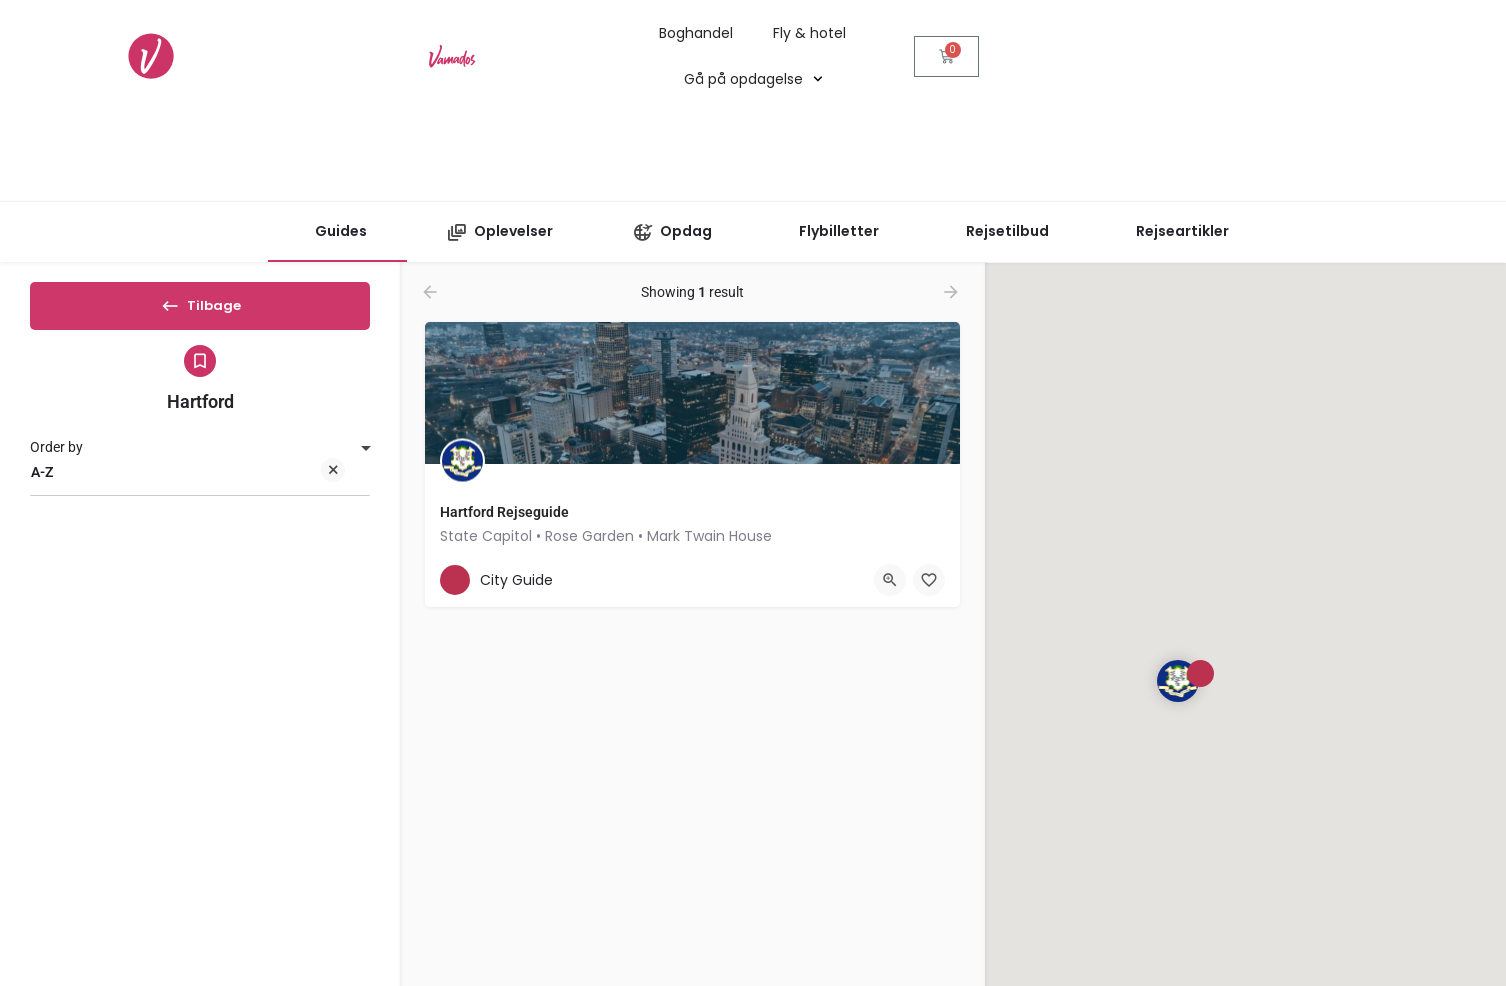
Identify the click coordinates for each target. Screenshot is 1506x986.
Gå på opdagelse (753, 79)
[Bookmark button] (794, 580)
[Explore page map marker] (1178, 681)
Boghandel (696, 33)
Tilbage (200, 312)
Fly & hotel (809, 33)
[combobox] (200, 489)
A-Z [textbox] (188, 490)
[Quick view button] (755, 580)
